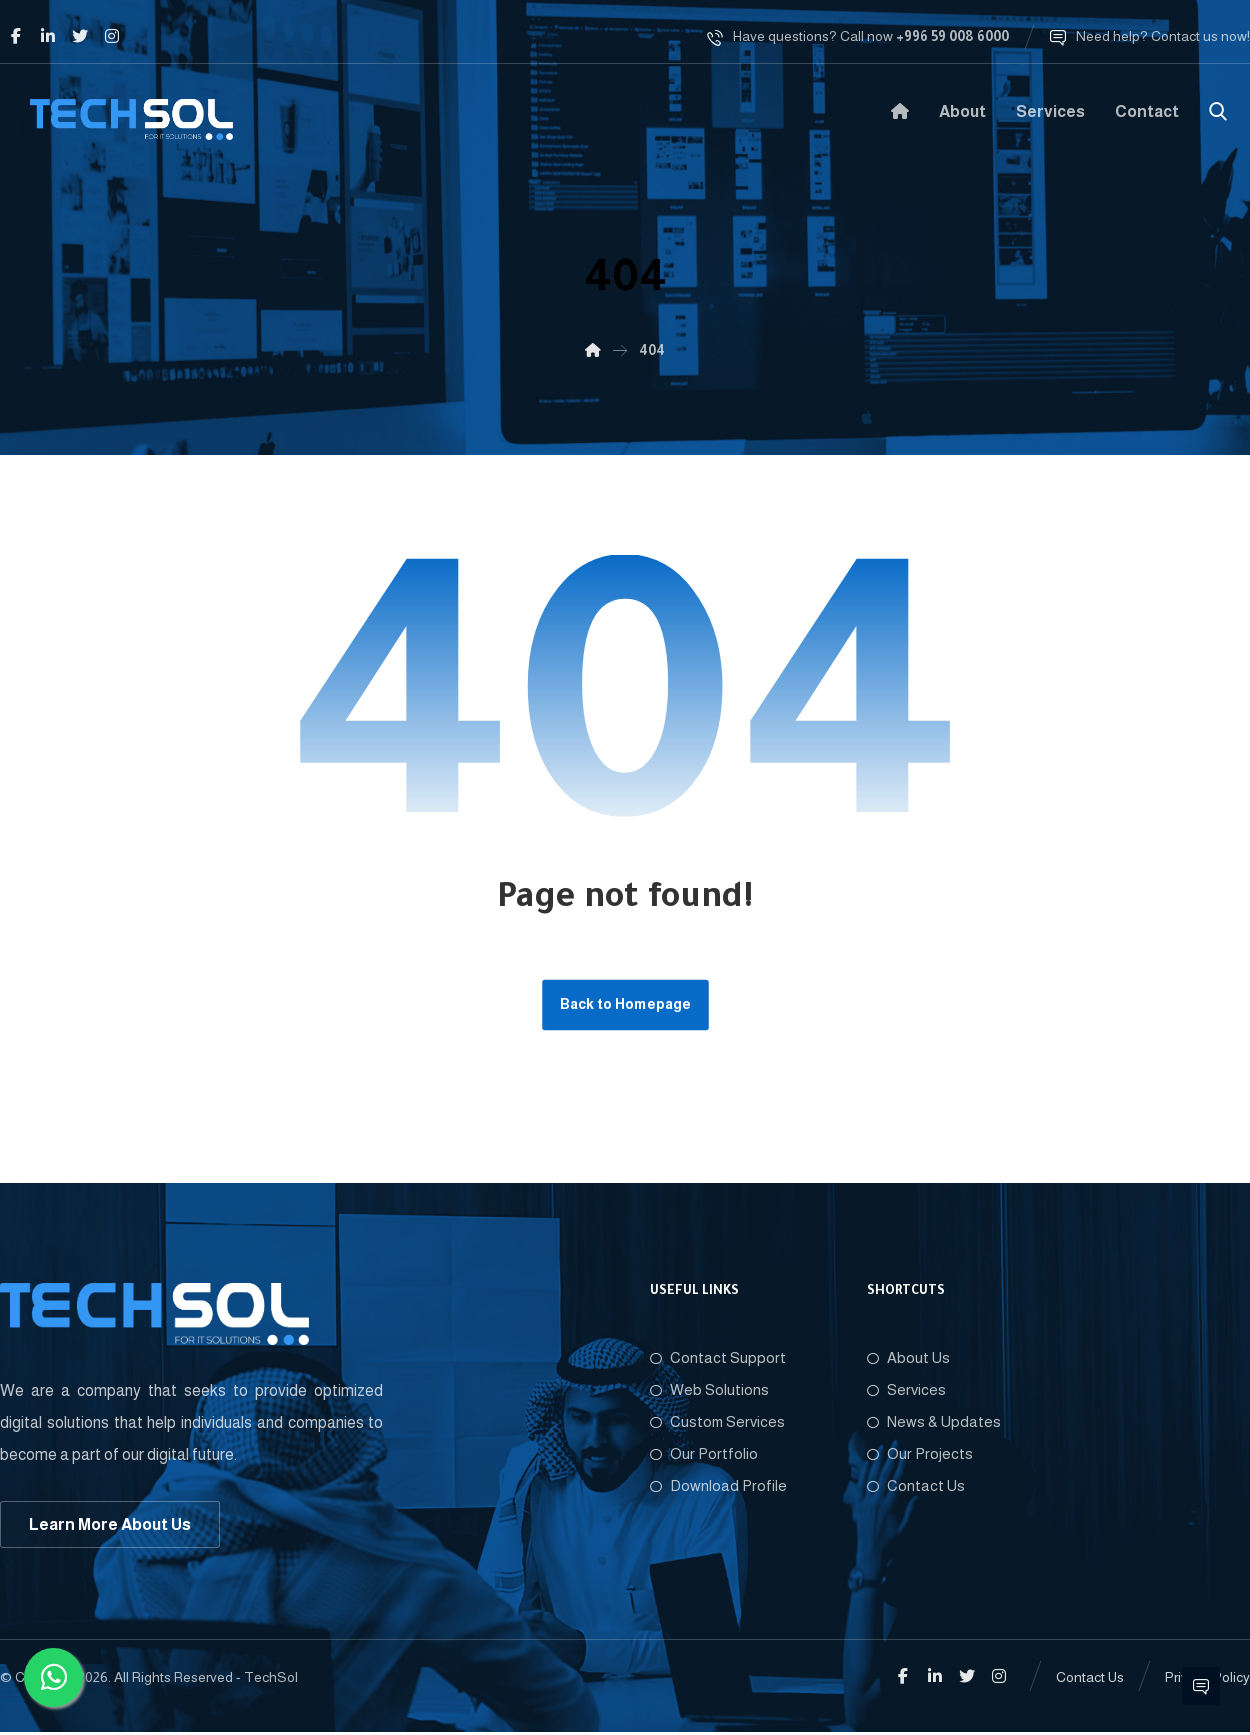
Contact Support (718, 1359)
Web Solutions (709, 1391)
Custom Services (717, 1423)
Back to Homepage (625, 1005)
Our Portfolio (704, 1455)
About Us (908, 1359)
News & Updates (934, 1423)
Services (906, 1391)
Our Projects (920, 1455)
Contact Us (916, 1487)
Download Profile (718, 1487)
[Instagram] (112, 36)
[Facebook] (16, 36)
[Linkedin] (48, 36)
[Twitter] (80, 36)
